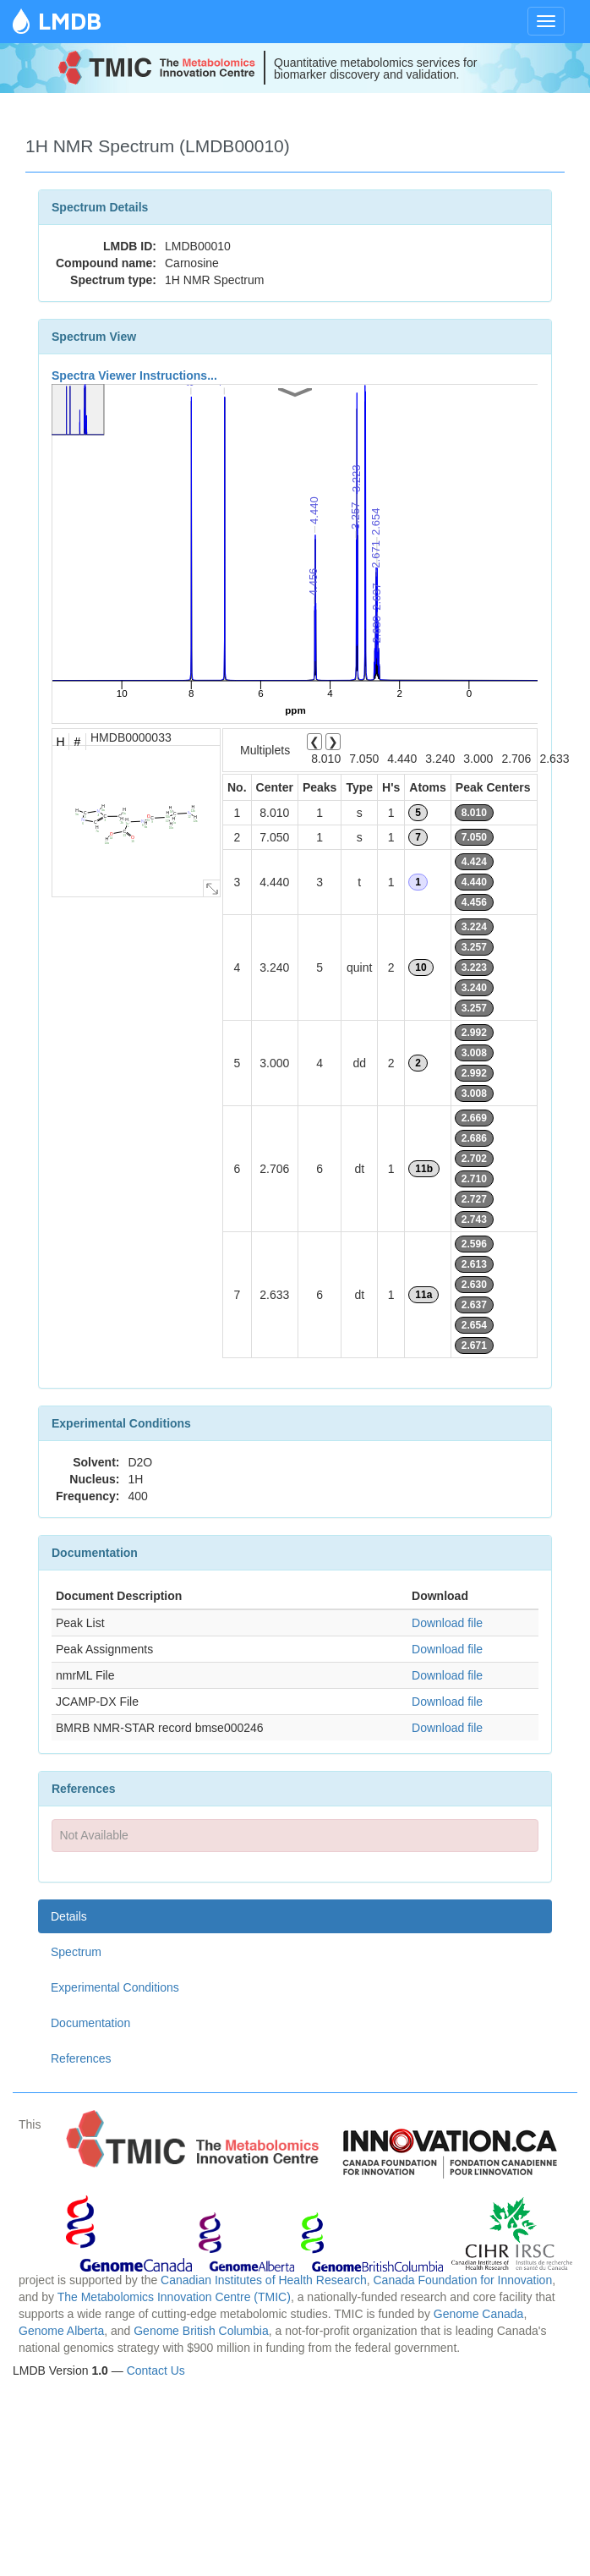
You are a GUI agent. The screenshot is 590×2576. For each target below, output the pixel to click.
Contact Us (156, 2370)
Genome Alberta (61, 2331)
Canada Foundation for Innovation (462, 2280)
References (81, 2058)
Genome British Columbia (201, 2331)
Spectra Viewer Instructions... (134, 375)
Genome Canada (479, 2314)
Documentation (90, 2023)
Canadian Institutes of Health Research (264, 2280)
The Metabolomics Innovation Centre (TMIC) (174, 2297)
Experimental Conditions (115, 1987)
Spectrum (76, 1952)
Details (69, 1916)
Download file (447, 1623)
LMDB (69, 21)
